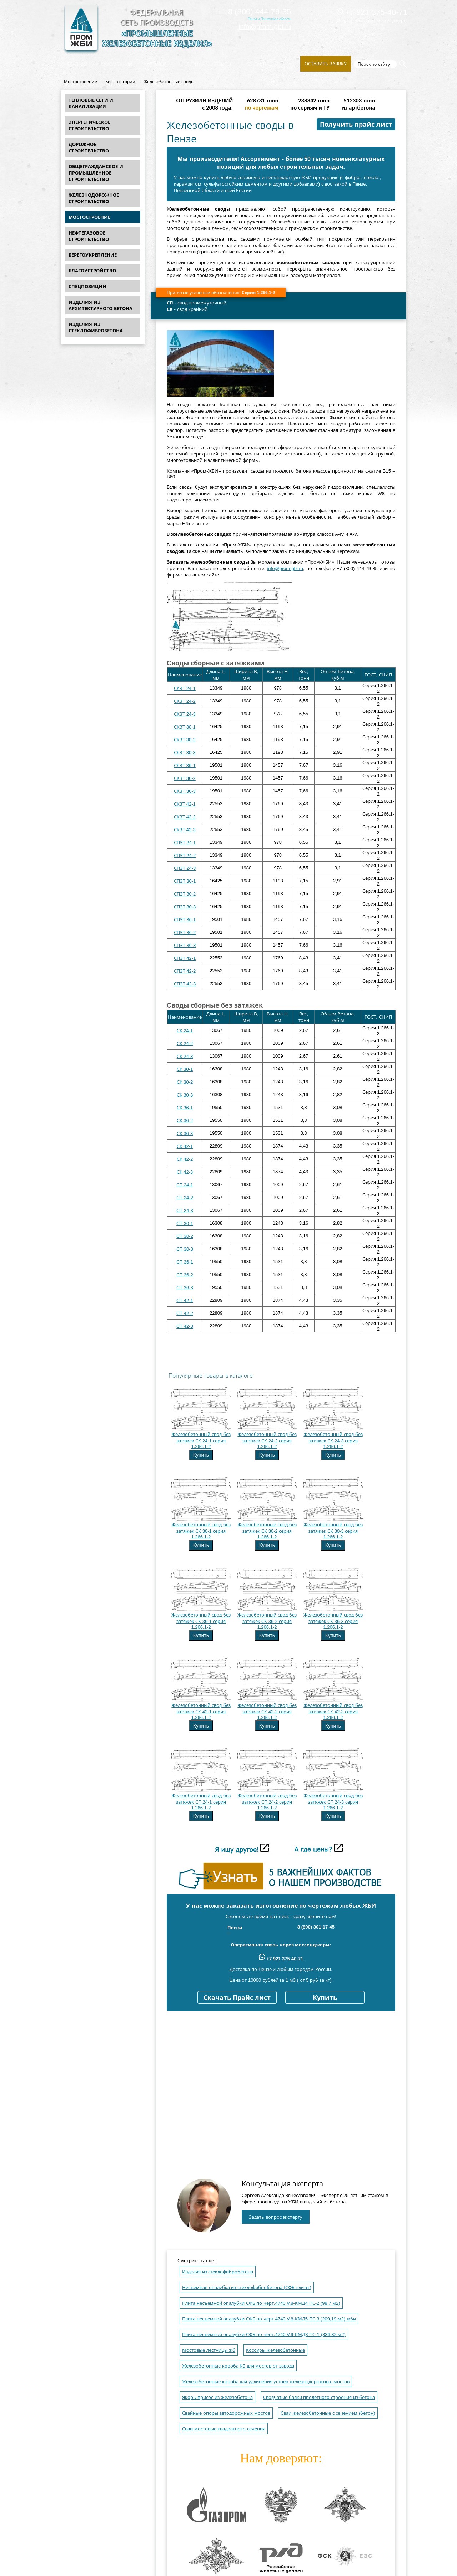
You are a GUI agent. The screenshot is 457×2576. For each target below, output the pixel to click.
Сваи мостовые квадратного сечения (223, 2428)
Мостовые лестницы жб (208, 2350)
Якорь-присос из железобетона (217, 2397)
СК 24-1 (185, 1030)
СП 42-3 (184, 1326)
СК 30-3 (185, 1095)
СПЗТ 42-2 (185, 971)
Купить (201, 1455)
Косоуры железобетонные (275, 2350)
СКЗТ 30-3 (185, 752)
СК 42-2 (185, 1159)
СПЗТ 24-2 (185, 855)
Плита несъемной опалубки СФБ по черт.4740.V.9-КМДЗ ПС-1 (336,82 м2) (264, 2334)
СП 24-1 (184, 1185)
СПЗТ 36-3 (185, 945)
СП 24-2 (184, 1197)
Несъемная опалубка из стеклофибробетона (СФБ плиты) (246, 2287)
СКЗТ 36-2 (185, 778)
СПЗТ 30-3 (185, 906)
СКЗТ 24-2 (185, 701)
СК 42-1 (185, 1146)
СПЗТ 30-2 (185, 894)
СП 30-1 (184, 1223)
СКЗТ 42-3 (185, 829)
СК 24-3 (185, 1056)
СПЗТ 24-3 (185, 868)
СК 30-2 (185, 1082)
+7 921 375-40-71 (372, 12)
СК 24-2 (185, 1043)
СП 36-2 (184, 1274)
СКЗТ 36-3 (185, 791)
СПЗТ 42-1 (185, 958)
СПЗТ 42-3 (185, 984)
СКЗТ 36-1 (185, 765)
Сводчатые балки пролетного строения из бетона (319, 2397)
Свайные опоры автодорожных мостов (226, 2413)
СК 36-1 (185, 1107)
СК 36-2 (185, 1120)
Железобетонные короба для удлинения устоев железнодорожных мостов (266, 2381)
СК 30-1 (185, 1069)
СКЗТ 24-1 (185, 688)
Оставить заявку (326, 63)
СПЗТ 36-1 (185, 919)
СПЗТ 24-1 (185, 842)
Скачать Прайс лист (237, 1997)
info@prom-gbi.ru (264, 26)
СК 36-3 (185, 1133)
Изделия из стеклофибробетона (217, 2271)
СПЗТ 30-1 (185, 881)
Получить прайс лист (356, 124)
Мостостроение (80, 81)
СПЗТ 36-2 (185, 932)
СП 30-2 (184, 1236)
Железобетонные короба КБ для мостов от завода (238, 2366)
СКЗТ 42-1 (185, 804)
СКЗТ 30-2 (185, 739)
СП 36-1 (184, 1262)
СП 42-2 (184, 1313)
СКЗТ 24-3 (185, 714)
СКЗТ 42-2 (185, 817)
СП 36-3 (184, 1287)
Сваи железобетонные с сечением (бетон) (328, 2413)
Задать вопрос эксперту (275, 2217)
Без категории (120, 81)
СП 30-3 (184, 1249)
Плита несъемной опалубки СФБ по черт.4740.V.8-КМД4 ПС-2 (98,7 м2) (261, 2303)
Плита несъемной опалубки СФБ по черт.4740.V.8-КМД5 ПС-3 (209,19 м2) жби (269, 2319)
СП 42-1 (184, 1300)
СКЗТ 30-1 (185, 727)
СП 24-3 (184, 1210)
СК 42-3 (185, 1172)
